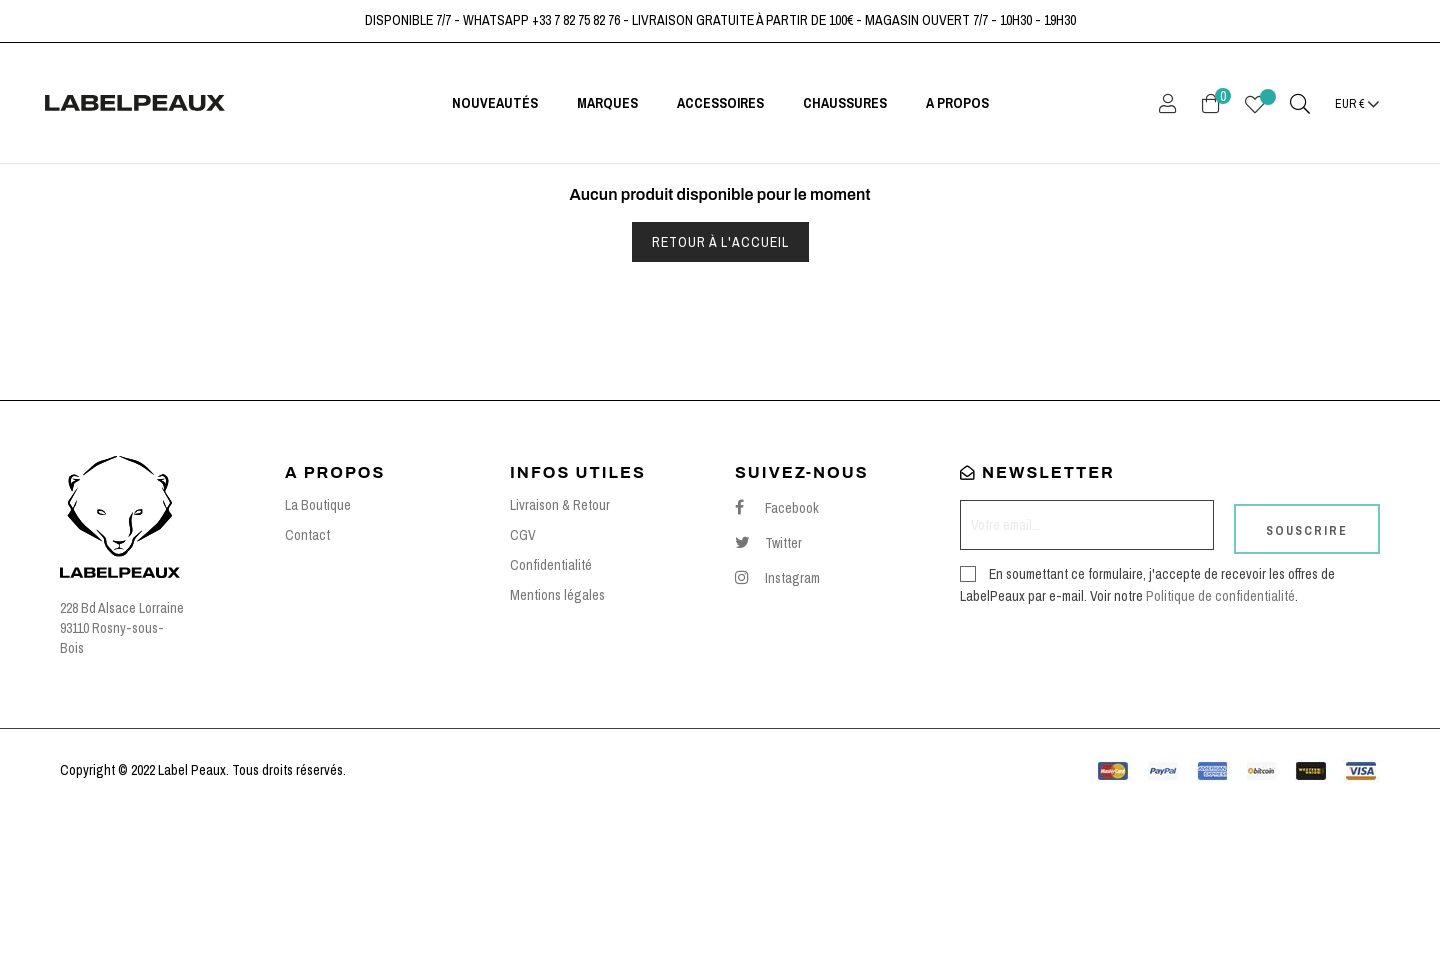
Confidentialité (551, 729)
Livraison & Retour (560, 669)
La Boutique (318, 669)
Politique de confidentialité (1220, 751)
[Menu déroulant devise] (1357, 103)
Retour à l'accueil (720, 405)
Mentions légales (557, 759)
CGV (523, 699)
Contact (307, 699)
